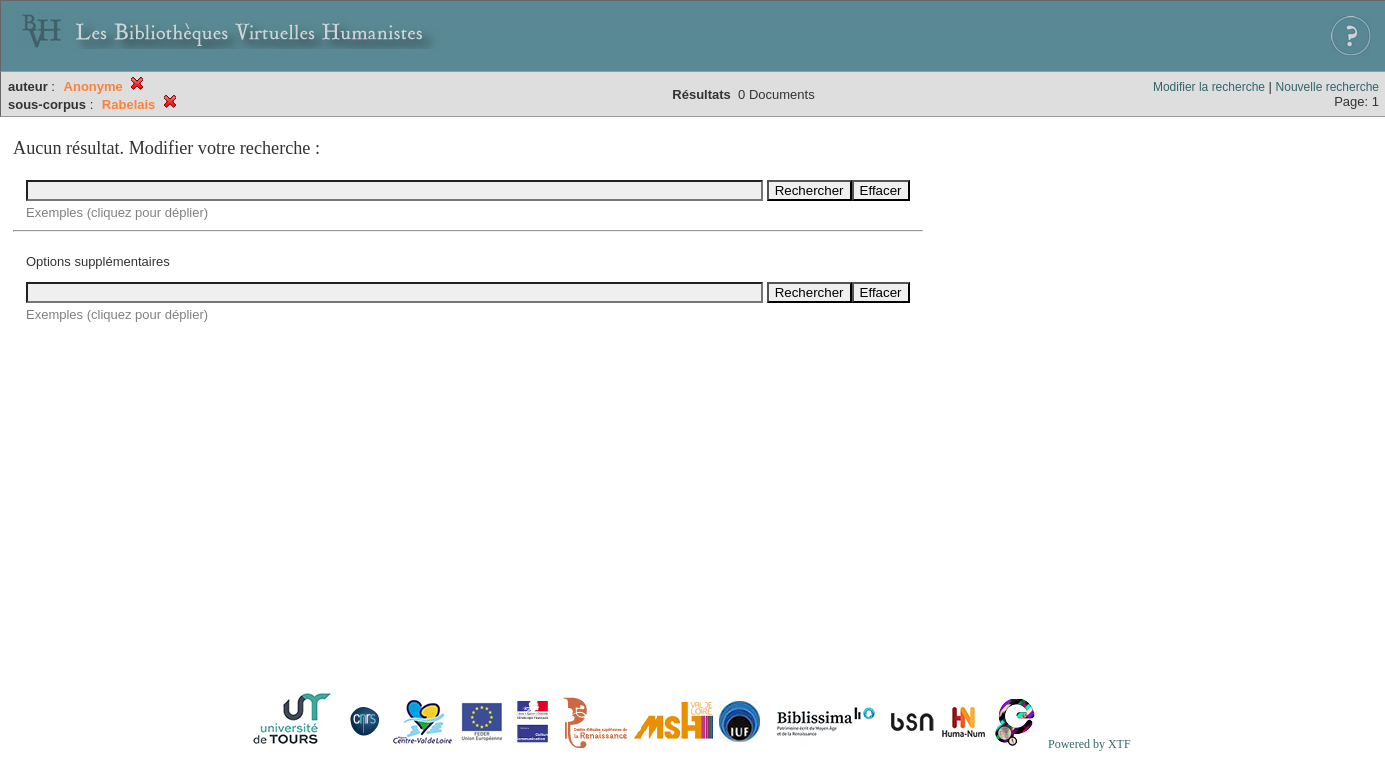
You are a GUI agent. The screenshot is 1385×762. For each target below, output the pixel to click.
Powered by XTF (1089, 744)
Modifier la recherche (1209, 87)
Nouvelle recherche (1327, 87)
